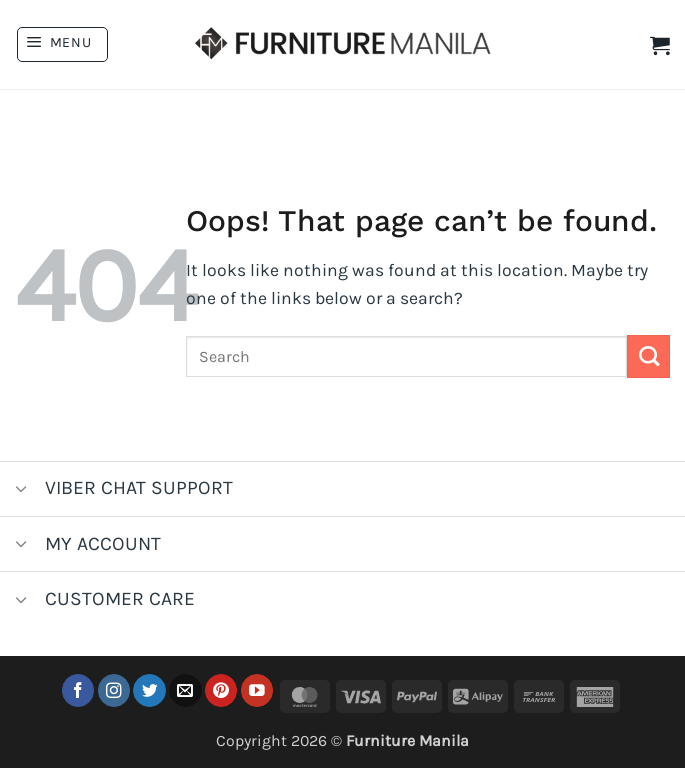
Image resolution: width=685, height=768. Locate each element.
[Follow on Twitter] (149, 690)
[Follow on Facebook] (78, 690)
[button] (62, 44)
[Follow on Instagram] (114, 690)
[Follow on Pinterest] (221, 690)
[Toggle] (21, 490)
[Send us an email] (185, 690)
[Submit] (648, 356)
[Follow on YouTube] (257, 690)
